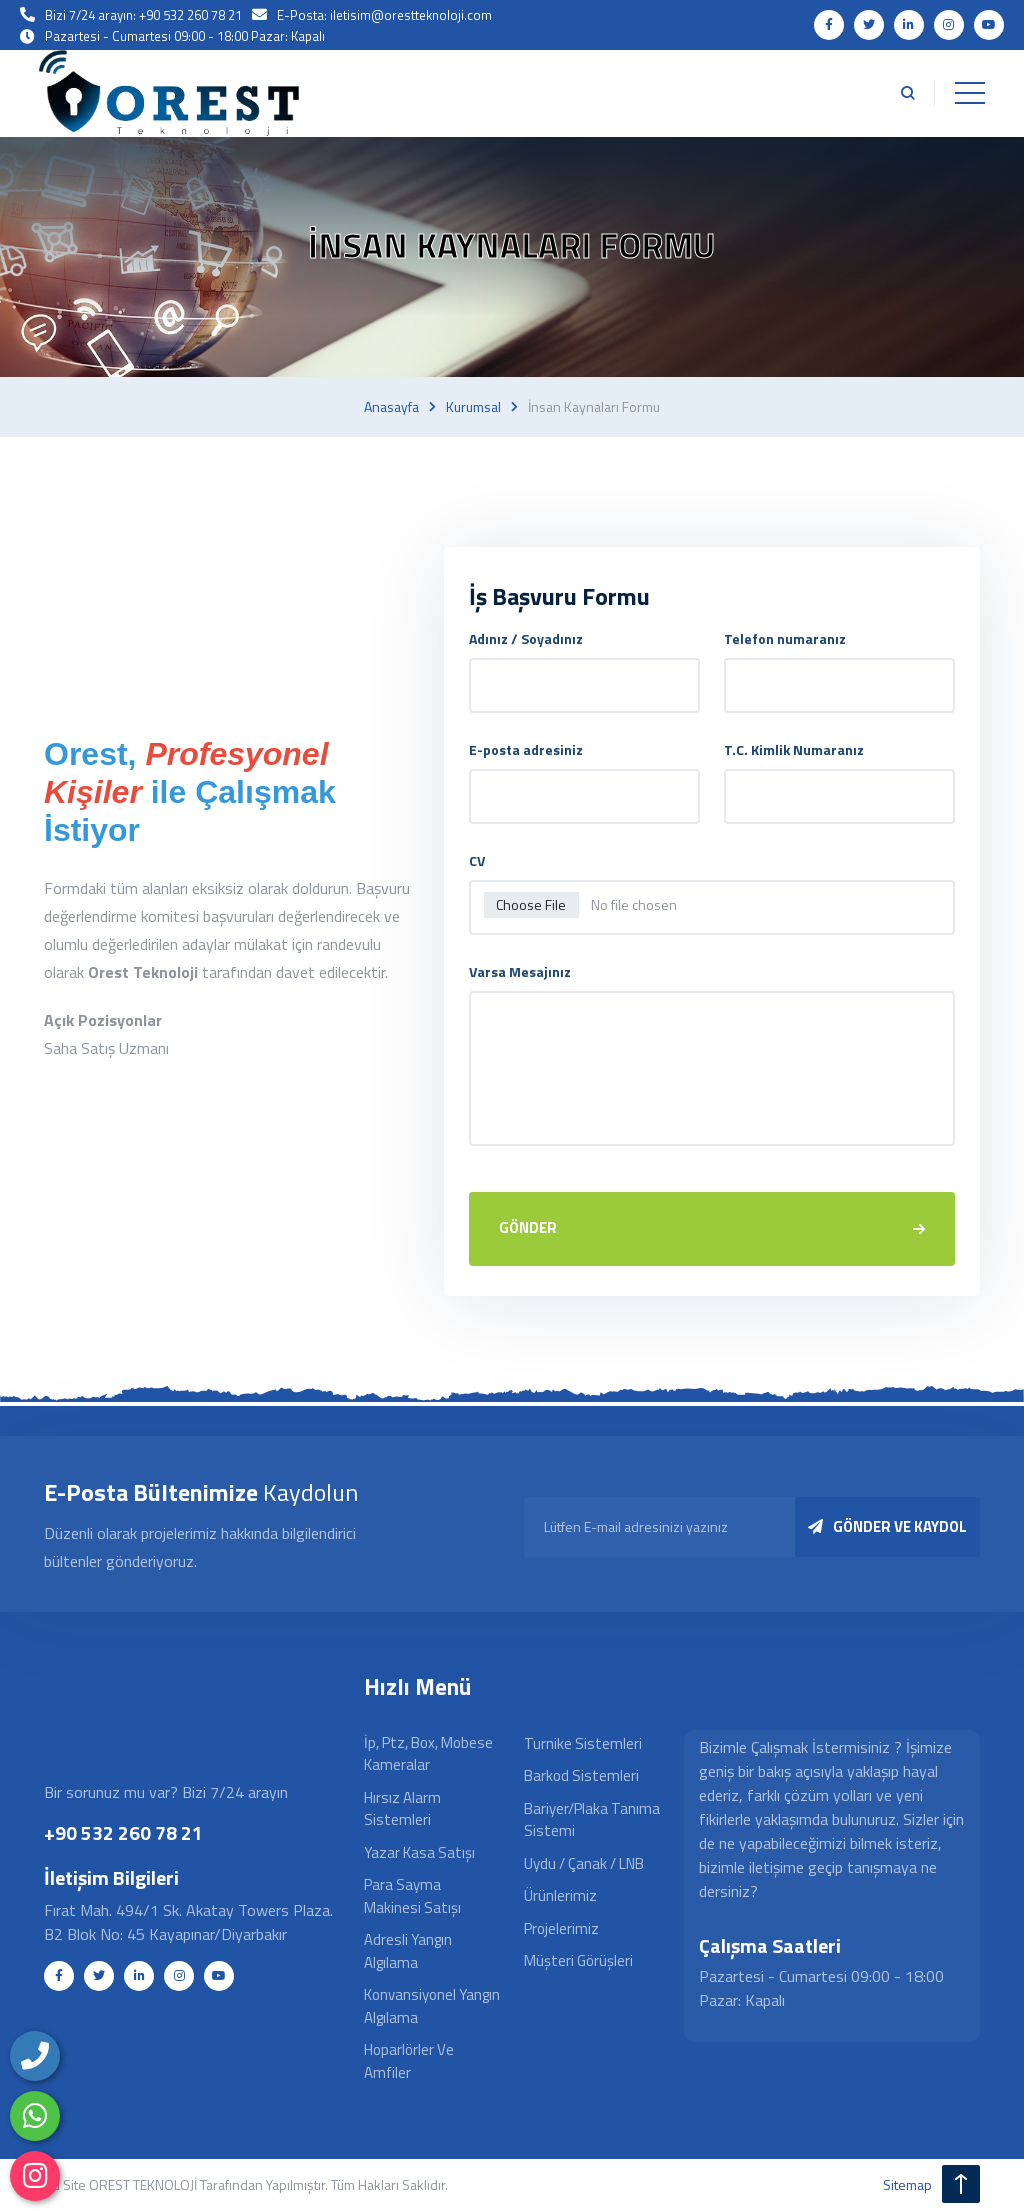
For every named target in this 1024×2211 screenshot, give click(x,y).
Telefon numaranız (785, 638)
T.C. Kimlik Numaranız (794, 749)
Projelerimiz (561, 1929)
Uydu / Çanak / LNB (584, 1864)
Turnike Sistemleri (583, 1744)
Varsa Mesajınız (520, 971)
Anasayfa (391, 407)
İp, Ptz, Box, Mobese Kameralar (428, 1755)
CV (477, 860)
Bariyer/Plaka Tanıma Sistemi (592, 1821)
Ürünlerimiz (560, 1897)
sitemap (907, 2185)
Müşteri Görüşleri (578, 1962)
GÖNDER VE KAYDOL (887, 1528)
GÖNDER (712, 1228)
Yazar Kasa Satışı (419, 1853)
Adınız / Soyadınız (526, 638)
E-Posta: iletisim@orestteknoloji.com (384, 15)
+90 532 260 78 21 (123, 1834)
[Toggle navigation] (969, 94)
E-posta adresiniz (526, 749)
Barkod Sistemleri (581, 1777)
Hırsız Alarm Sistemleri (402, 1810)
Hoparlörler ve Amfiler (409, 2063)
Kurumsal (473, 407)
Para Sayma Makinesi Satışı (412, 1898)
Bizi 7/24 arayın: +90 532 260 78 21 (143, 15)
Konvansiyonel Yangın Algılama (432, 2008)
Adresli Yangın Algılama (408, 1953)
